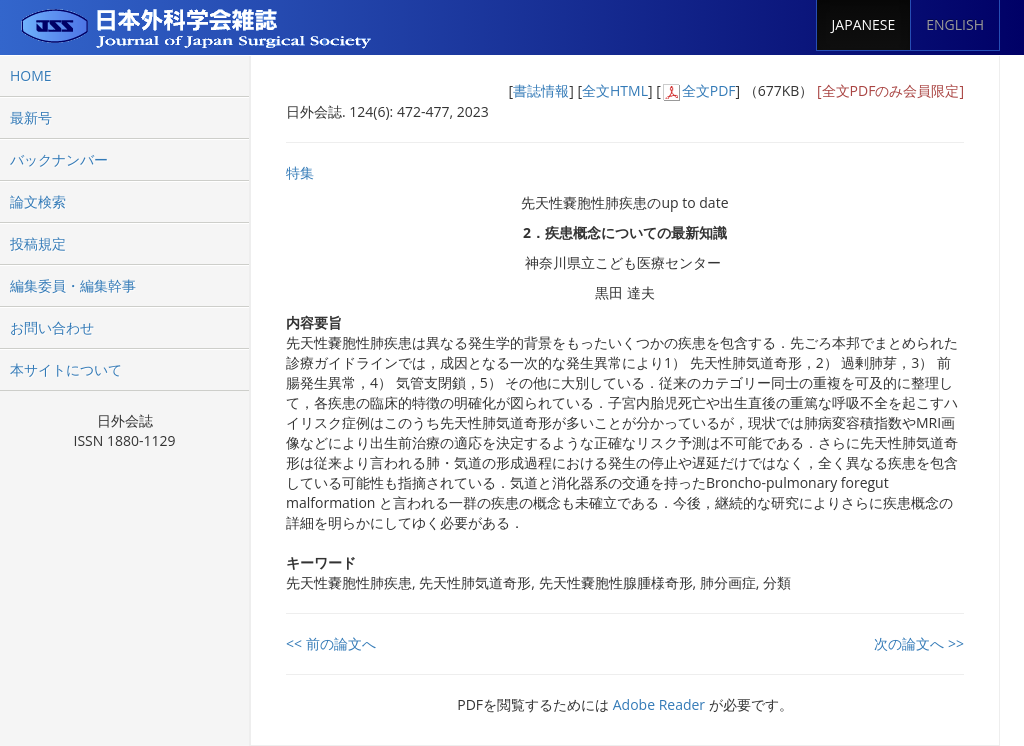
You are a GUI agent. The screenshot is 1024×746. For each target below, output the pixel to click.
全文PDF (709, 90)
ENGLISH (955, 24)
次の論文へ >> (919, 643)
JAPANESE (864, 24)
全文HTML (615, 90)
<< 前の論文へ (331, 643)
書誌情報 (541, 90)
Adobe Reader (659, 704)
